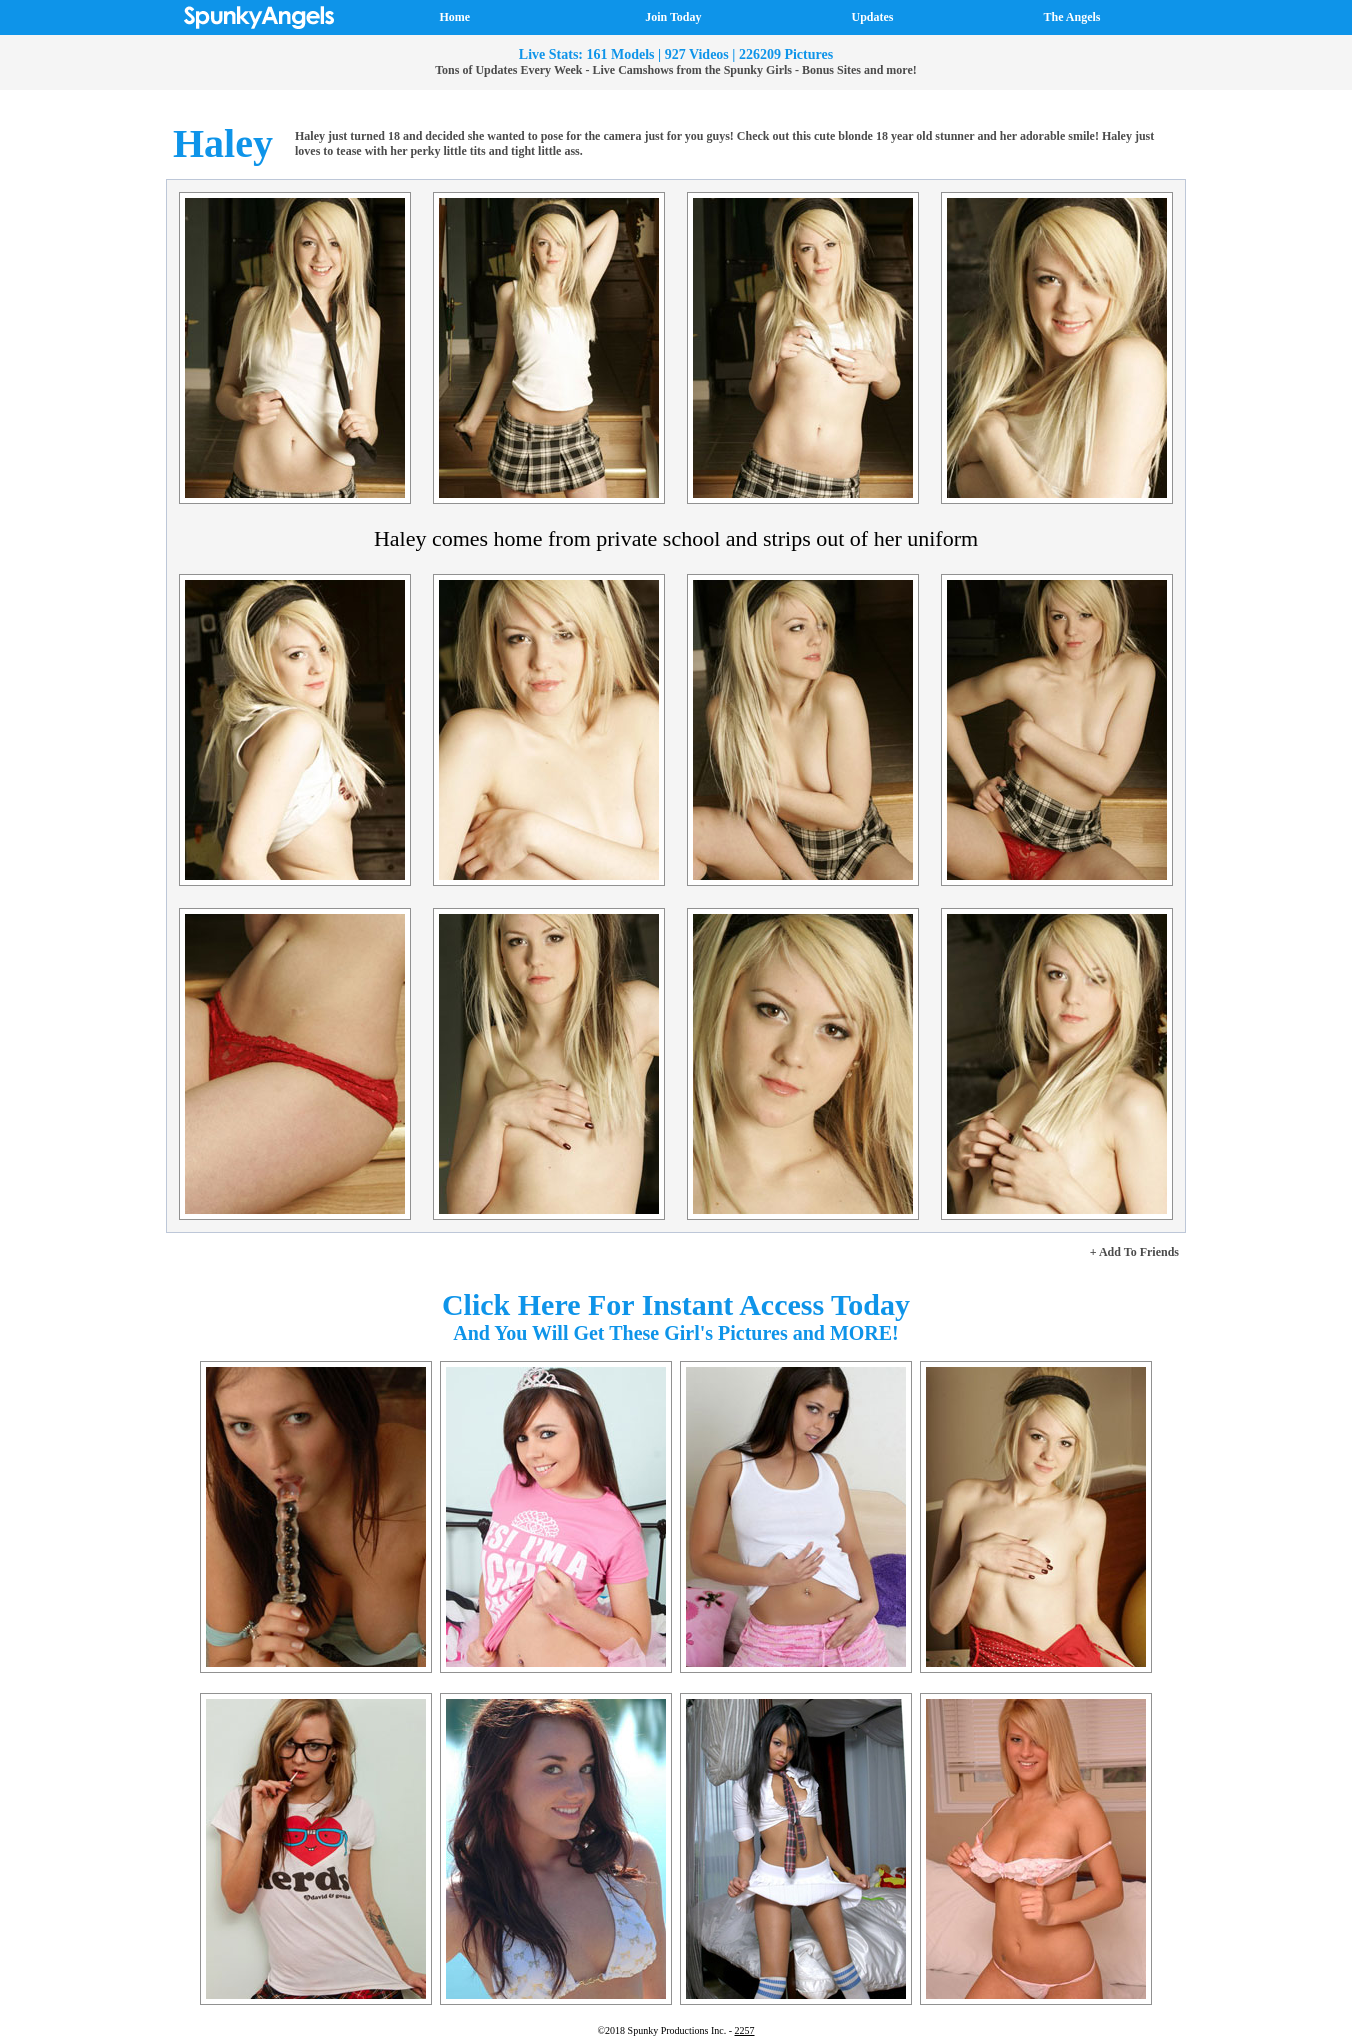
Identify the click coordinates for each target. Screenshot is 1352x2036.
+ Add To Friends (1134, 1252)
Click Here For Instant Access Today (676, 1304)
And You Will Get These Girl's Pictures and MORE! (676, 1333)
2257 (745, 2030)
